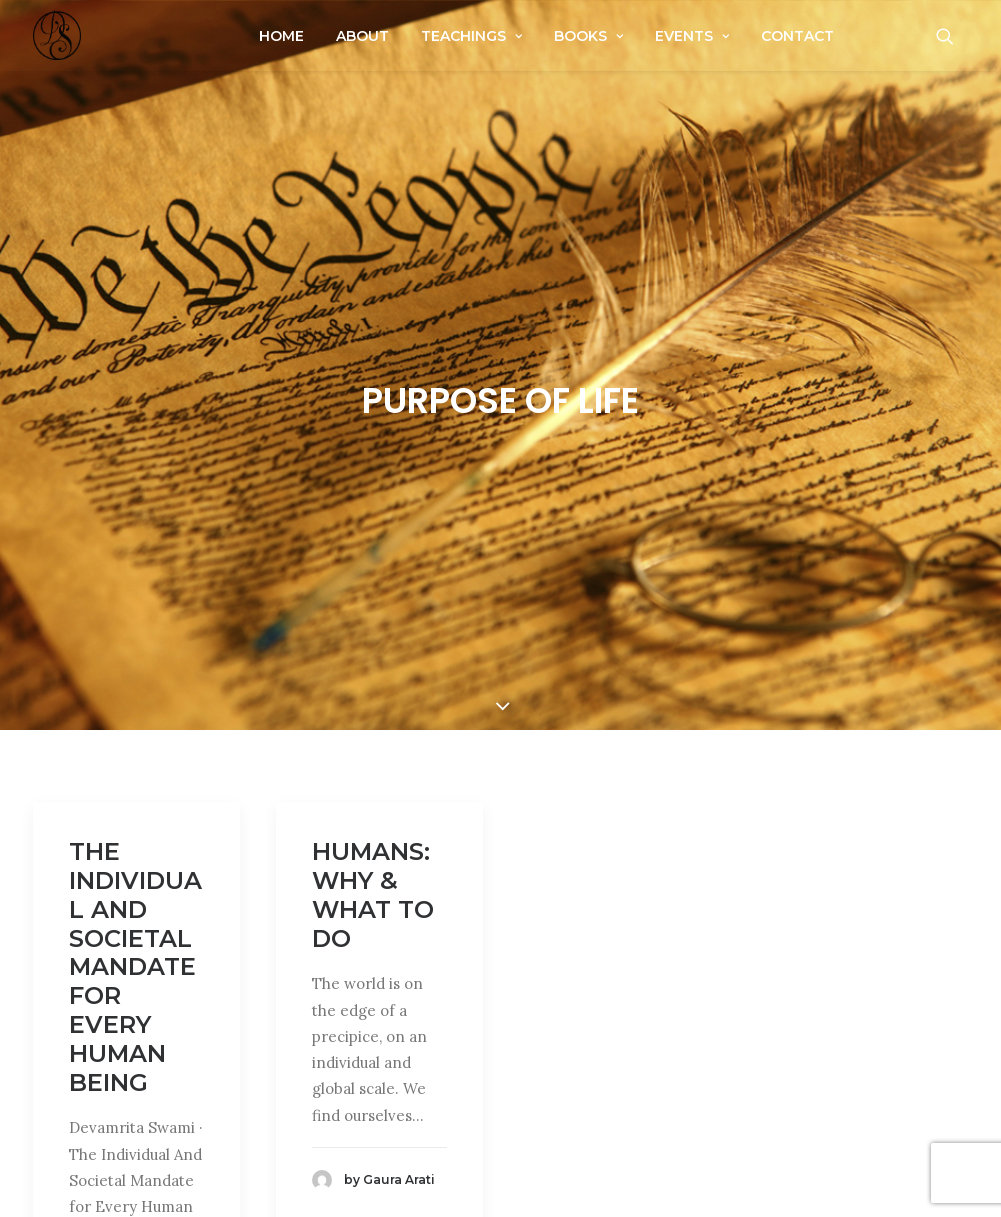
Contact (797, 36)
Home (281, 36)
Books (588, 36)
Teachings (471, 36)
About (362, 36)
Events (692, 36)
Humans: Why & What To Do (373, 886)
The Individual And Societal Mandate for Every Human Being (135, 958)
